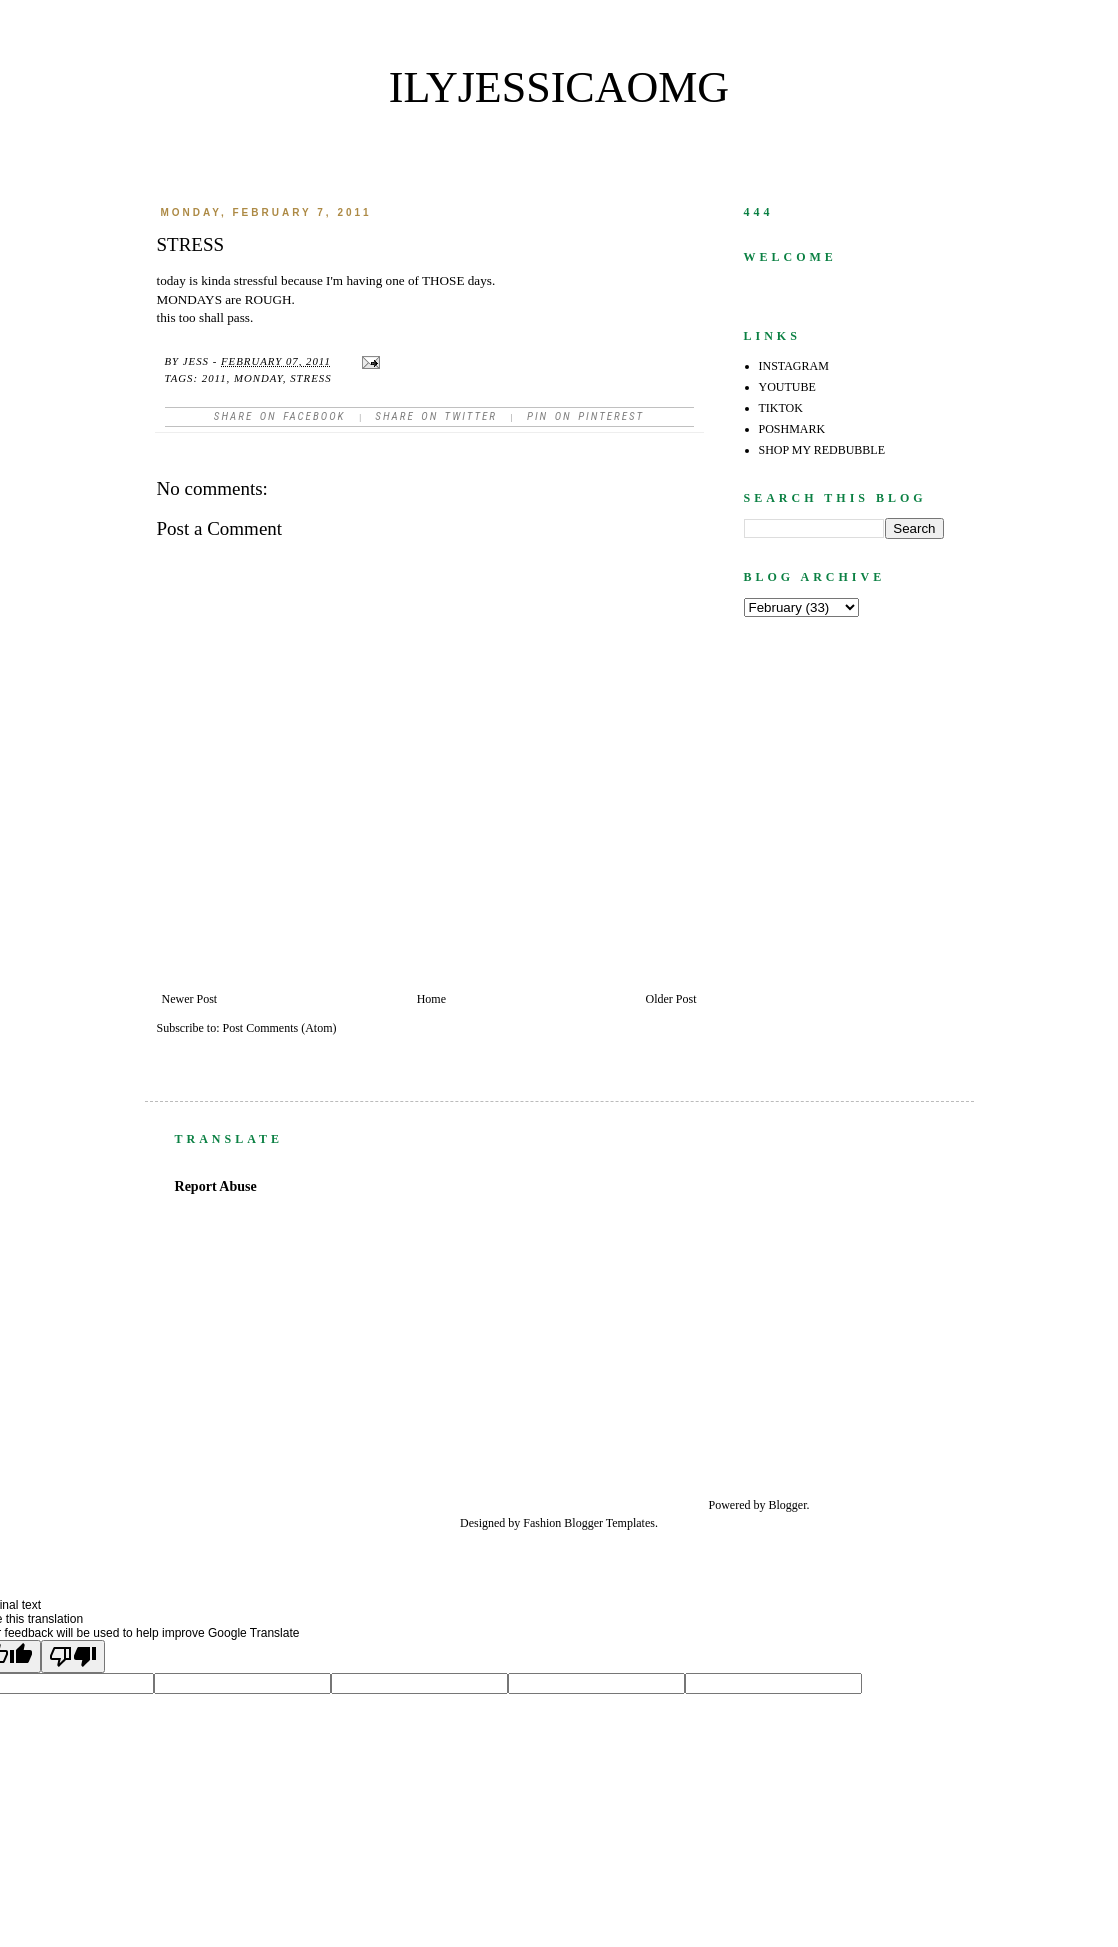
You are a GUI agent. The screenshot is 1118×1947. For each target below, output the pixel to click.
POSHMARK (792, 429)
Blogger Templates (609, 1523)
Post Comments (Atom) (280, 1028)
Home (431, 999)
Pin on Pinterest (585, 416)
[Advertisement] (846, 1317)
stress (310, 378)
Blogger (788, 1505)
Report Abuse (216, 1186)
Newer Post (190, 999)
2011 (214, 378)
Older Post (671, 999)
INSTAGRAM (794, 366)
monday (258, 378)
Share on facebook (280, 416)
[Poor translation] (73, 1656)
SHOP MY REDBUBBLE (822, 450)
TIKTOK (781, 408)
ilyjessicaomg (559, 87)
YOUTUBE (787, 387)
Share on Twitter (436, 416)
